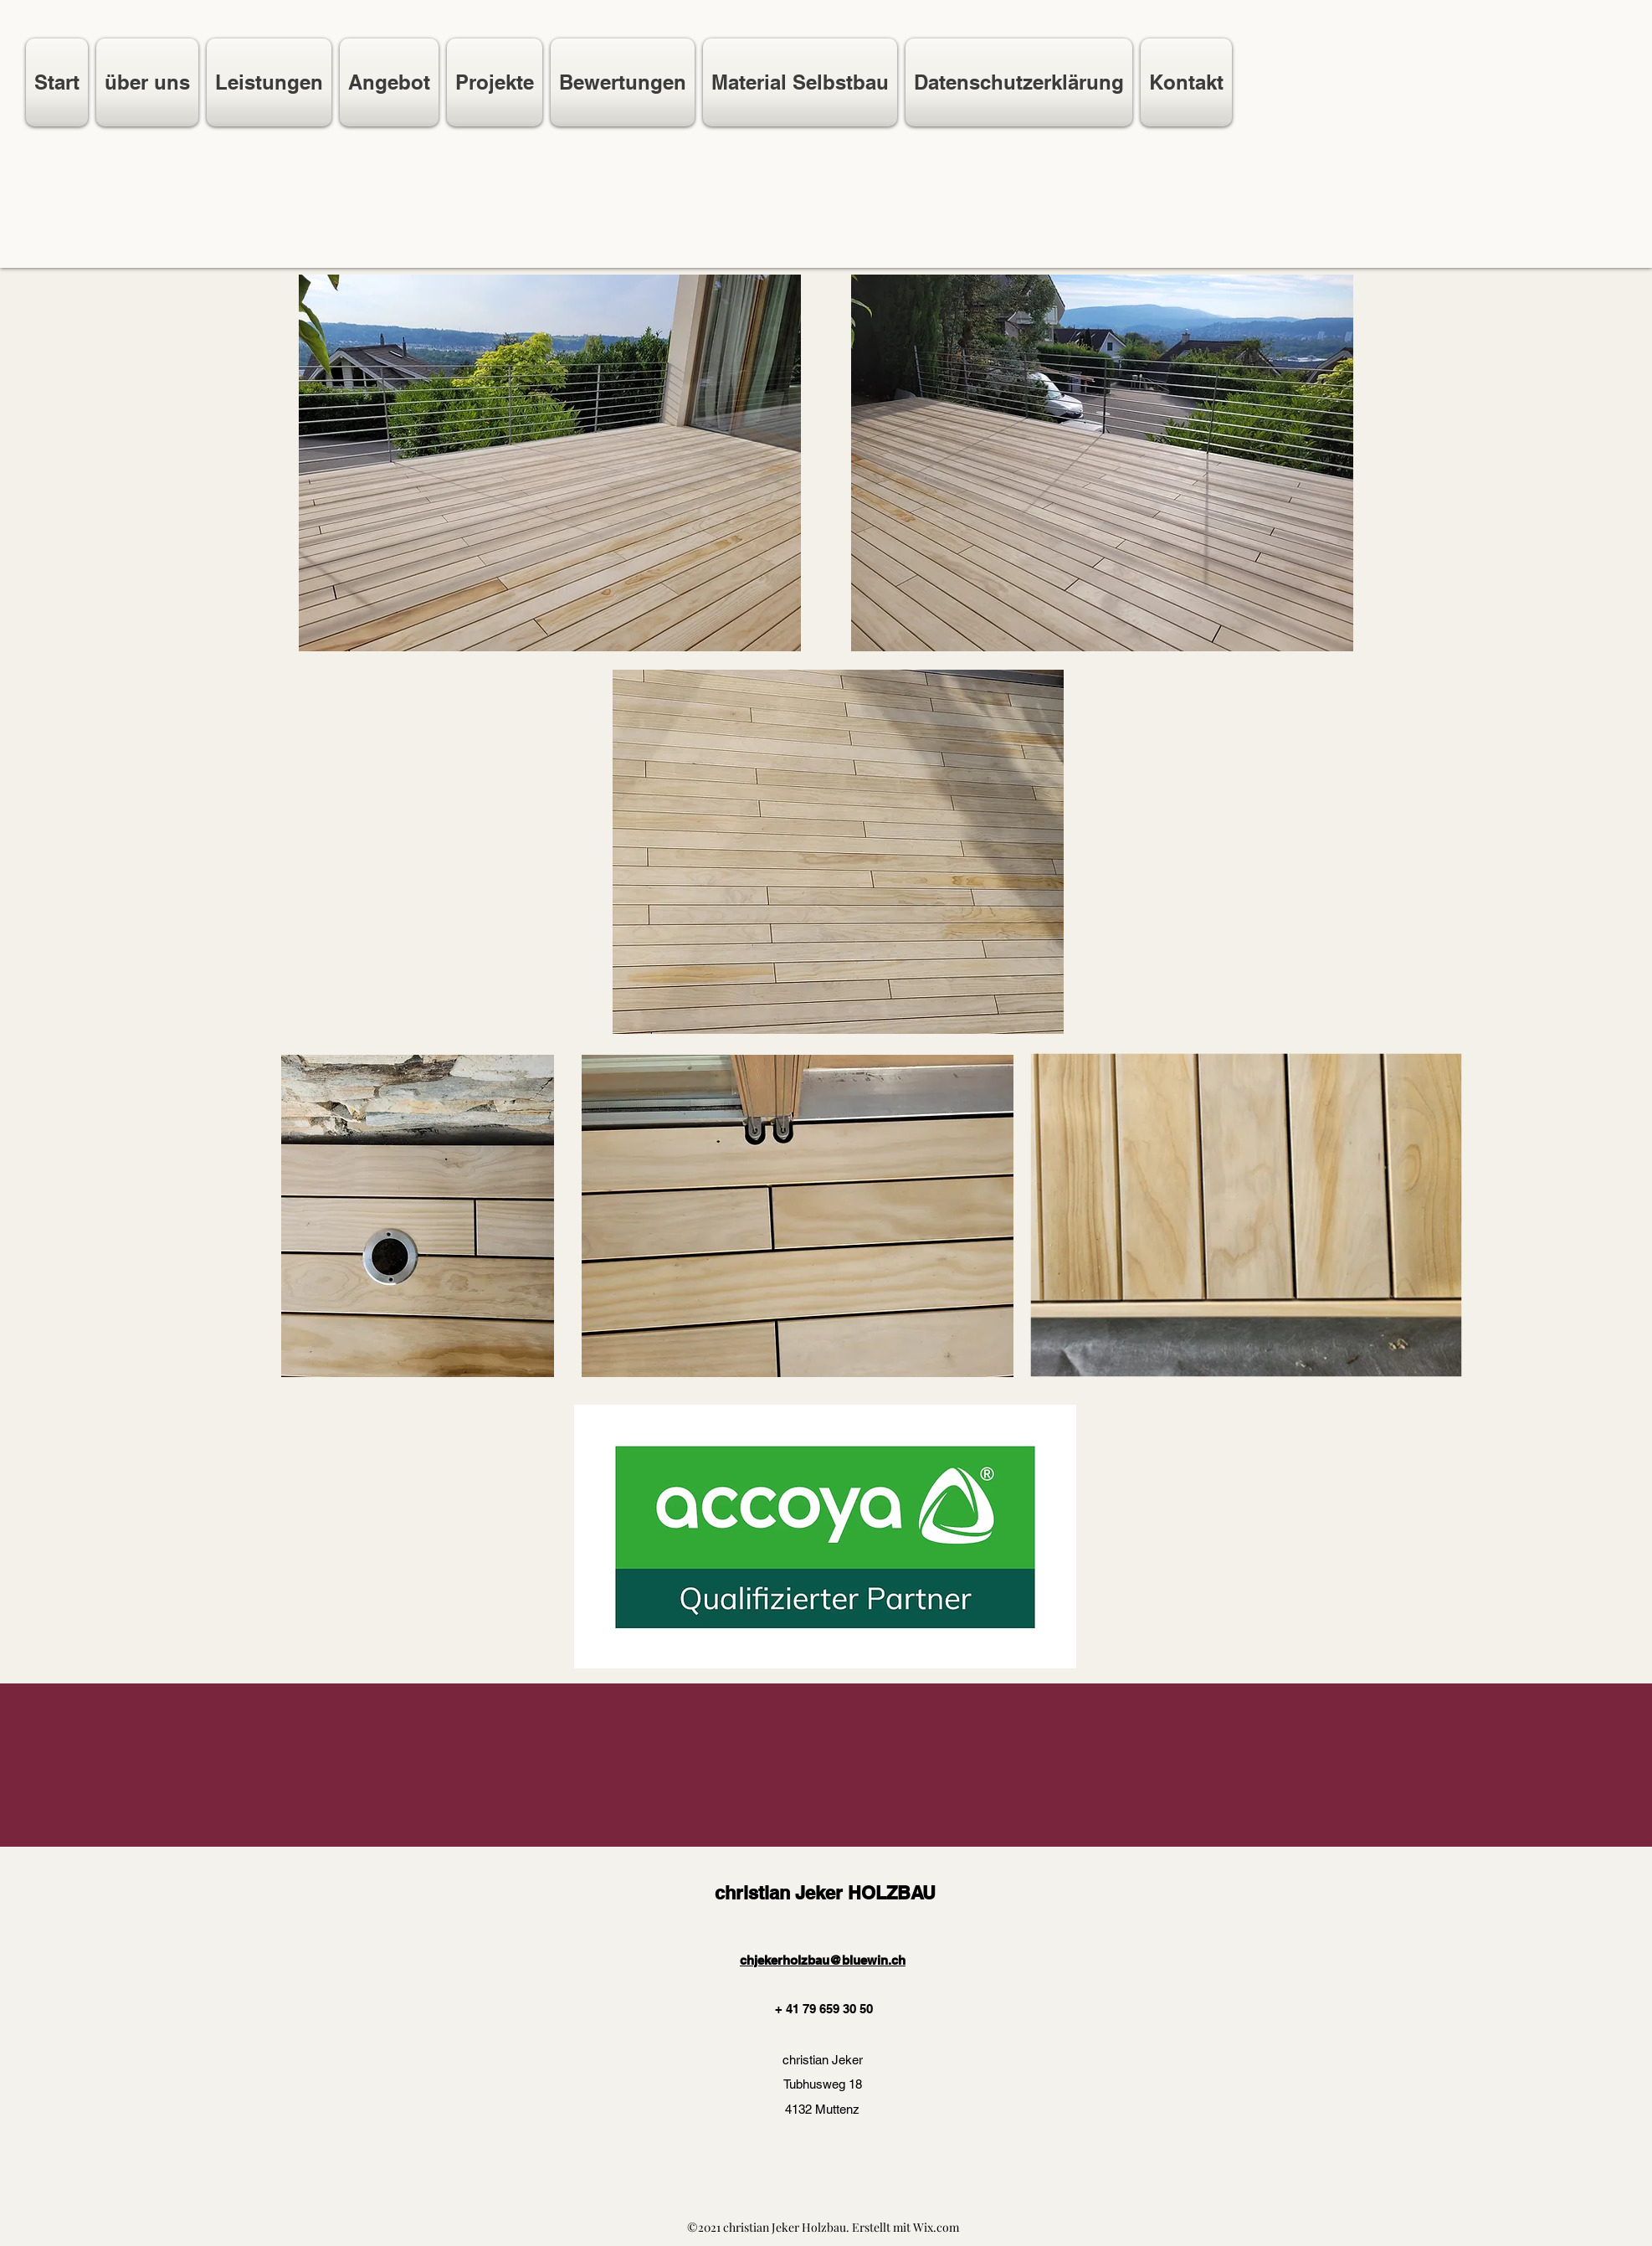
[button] (389, 82)
